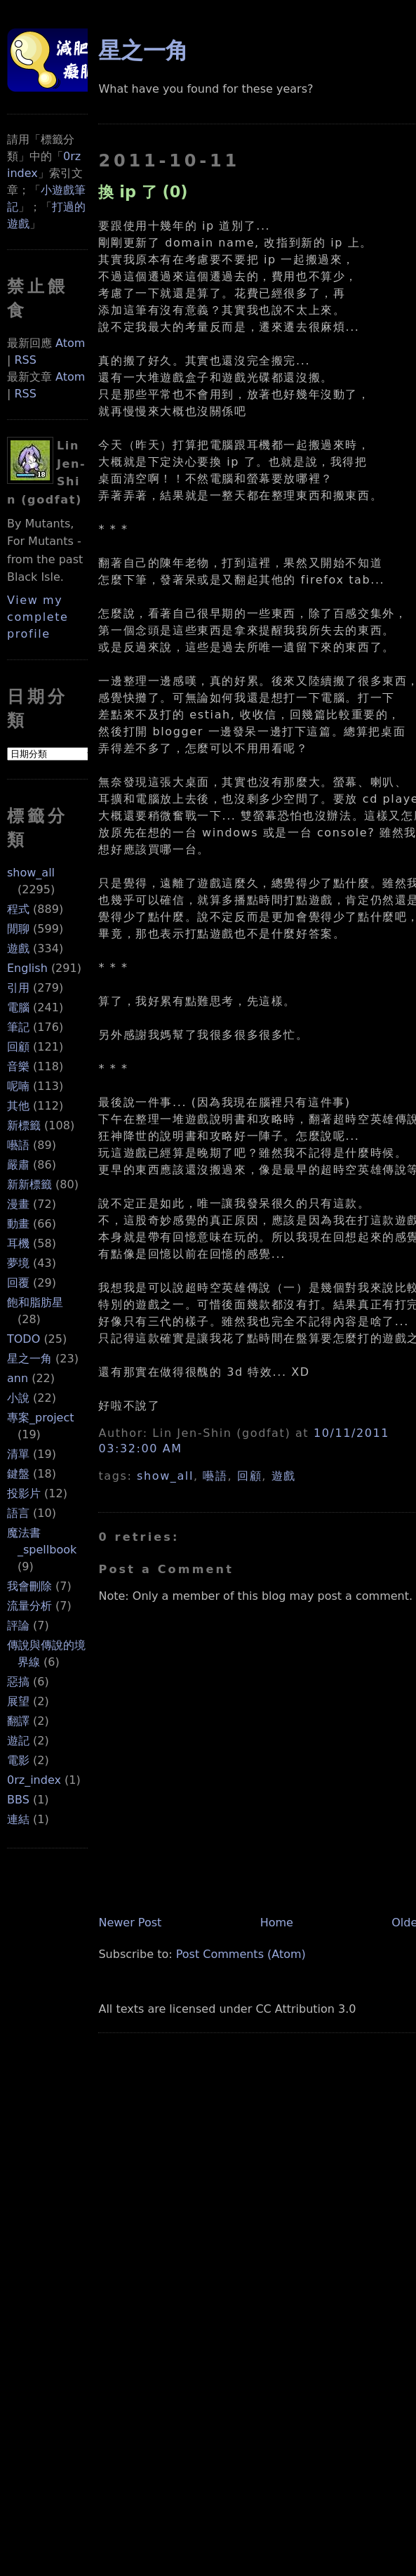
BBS (18, 1799)
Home (276, 1922)
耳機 (18, 1243)
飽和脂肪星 (35, 1302)
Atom (70, 343)
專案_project (40, 1417)
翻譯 (18, 1721)
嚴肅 (18, 1164)
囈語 (18, 1145)
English (27, 968)
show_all (31, 872)
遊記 (18, 1740)
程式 (18, 909)
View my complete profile (38, 616)
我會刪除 (29, 1586)
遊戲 (18, 948)
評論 (18, 1625)
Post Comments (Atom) (241, 1954)
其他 (18, 1105)
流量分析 (29, 1605)
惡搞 (18, 1681)
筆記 (18, 1027)
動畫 (18, 1223)
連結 (18, 1819)
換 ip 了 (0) (142, 192)
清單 (18, 1454)
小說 (18, 1398)
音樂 (18, 1066)
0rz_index (34, 1780)
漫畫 (18, 1204)
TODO (23, 1339)
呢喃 (18, 1086)
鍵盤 (18, 1473)
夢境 (18, 1263)
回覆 (18, 1282)
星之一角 (29, 1358)
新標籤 (24, 1125)
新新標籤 (29, 1184)
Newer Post (129, 1922)
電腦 (18, 1007)
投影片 (24, 1493)
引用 (18, 987)
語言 (18, 1513)
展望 (18, 1701)
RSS (25, 360)
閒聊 (18, 928)
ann (17, 1378)
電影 (18, 1760)
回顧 (18, 1046)
